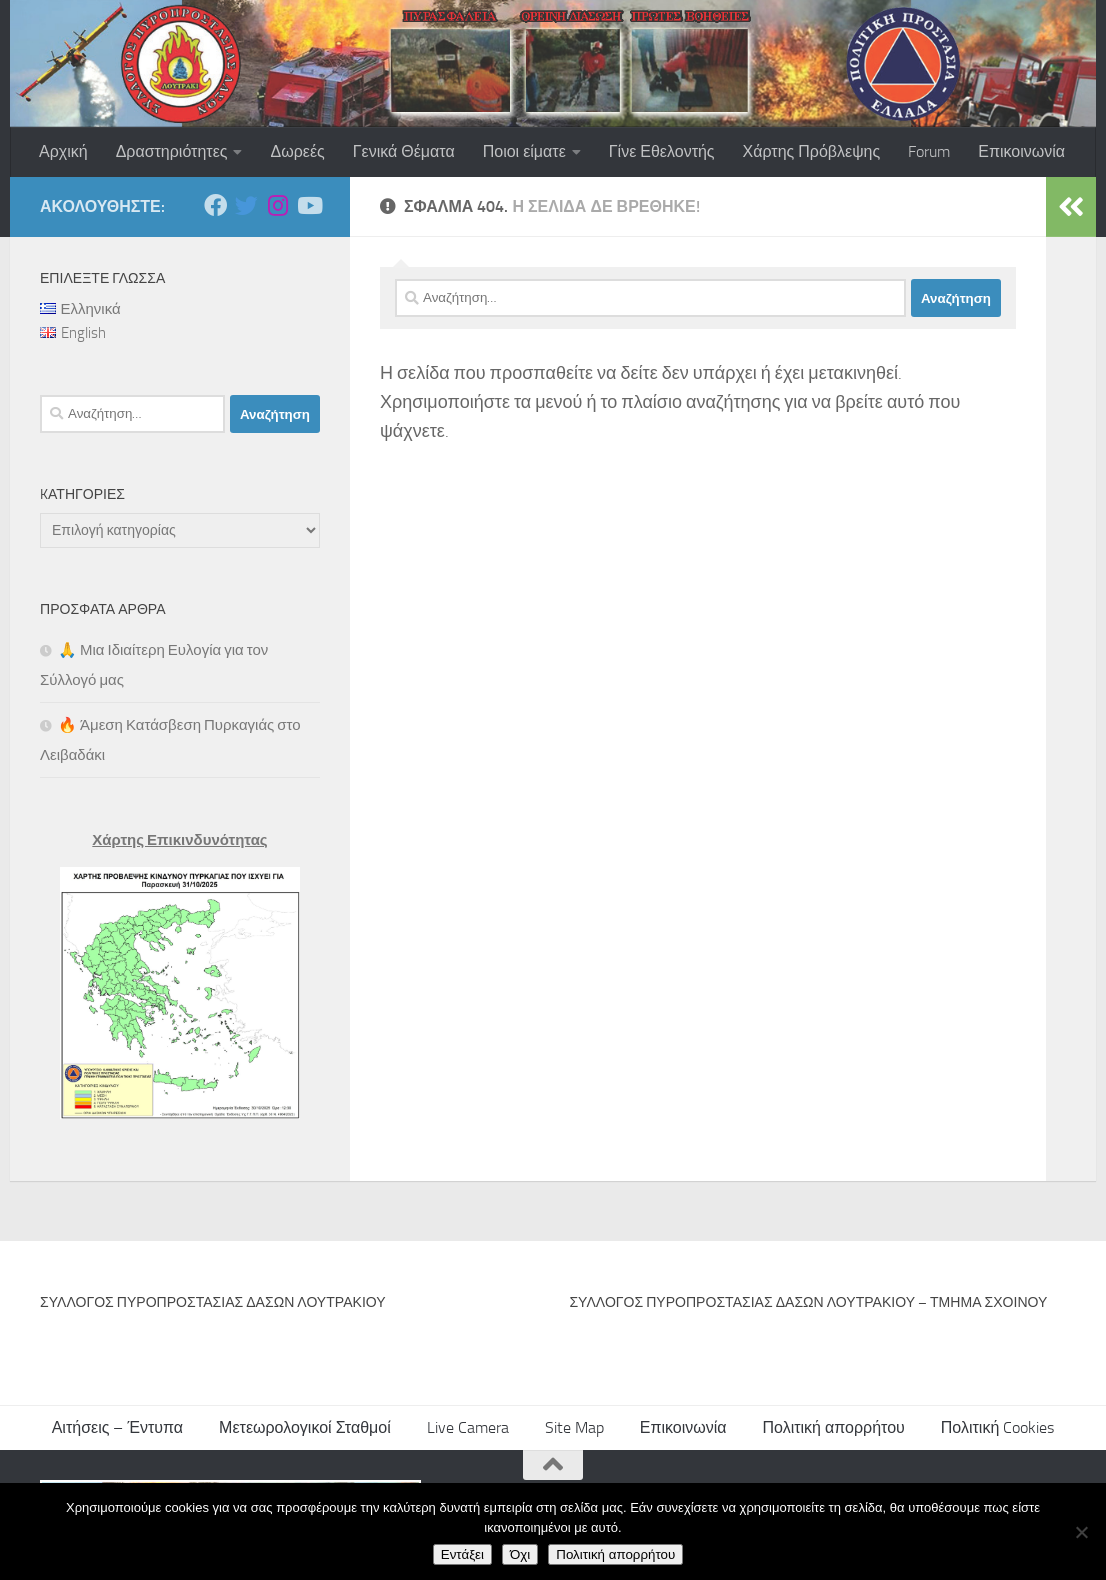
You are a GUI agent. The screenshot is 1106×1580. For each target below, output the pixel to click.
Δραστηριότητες (172, 151)
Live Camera (468, 1427)
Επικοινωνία (1021, 151)
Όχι (520, 1554)
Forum (929, 151)
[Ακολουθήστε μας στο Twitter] (246, 205)
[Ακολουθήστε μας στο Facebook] (215, 205)
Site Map (574, 1427)
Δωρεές (297, 151)
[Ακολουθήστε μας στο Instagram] (277, 205)
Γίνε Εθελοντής (662, 151)
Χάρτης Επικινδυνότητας (179, 840)
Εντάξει (462, 1554)
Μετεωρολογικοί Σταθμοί (305, 1427)
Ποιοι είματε (524, 151)
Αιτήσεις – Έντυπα (117, 1427)
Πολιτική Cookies (997, 1427)
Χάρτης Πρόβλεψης (812, 151)
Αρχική (63, 151)
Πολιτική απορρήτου (834, 1427)
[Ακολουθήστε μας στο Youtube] (308, 205)
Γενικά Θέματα (404, 151)
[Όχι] (1081, 1532)
